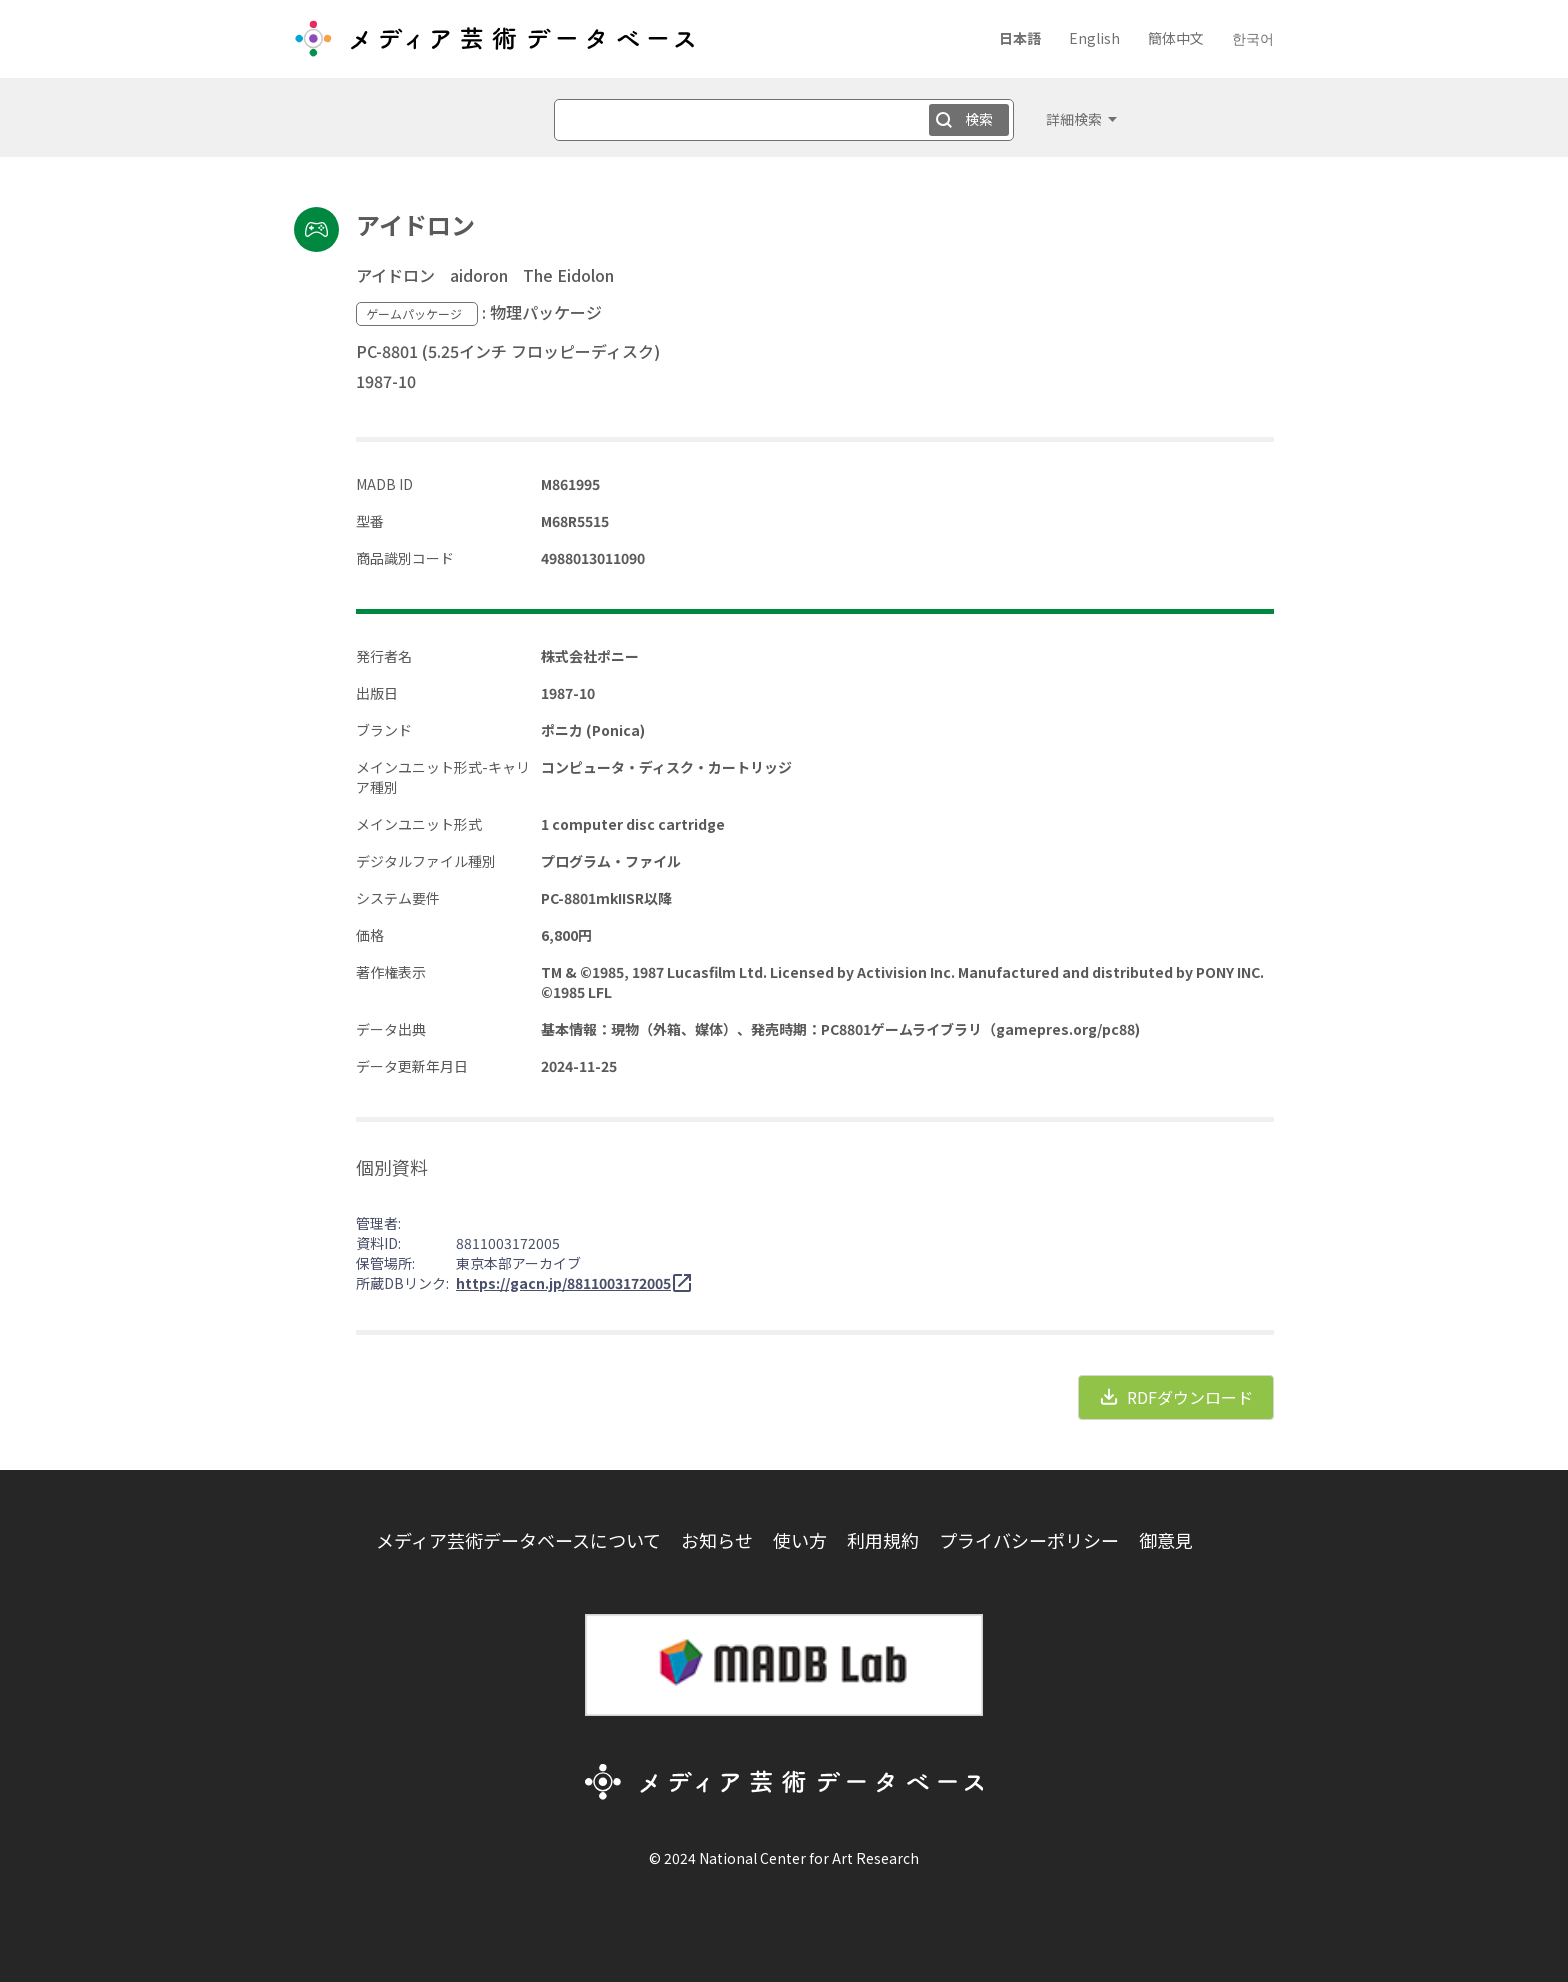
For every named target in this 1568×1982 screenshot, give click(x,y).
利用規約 (883, 1540)
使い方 (800, 1540)
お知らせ (717, 1540)
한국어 (1253, 38)
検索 (979, 119)
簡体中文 (1176, 38)
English (1094, 38)
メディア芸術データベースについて (518, 1540)
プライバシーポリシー (1029, 1540)
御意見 (1166, 1540)
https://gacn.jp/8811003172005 (563, 1283)
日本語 (1020, 38)
